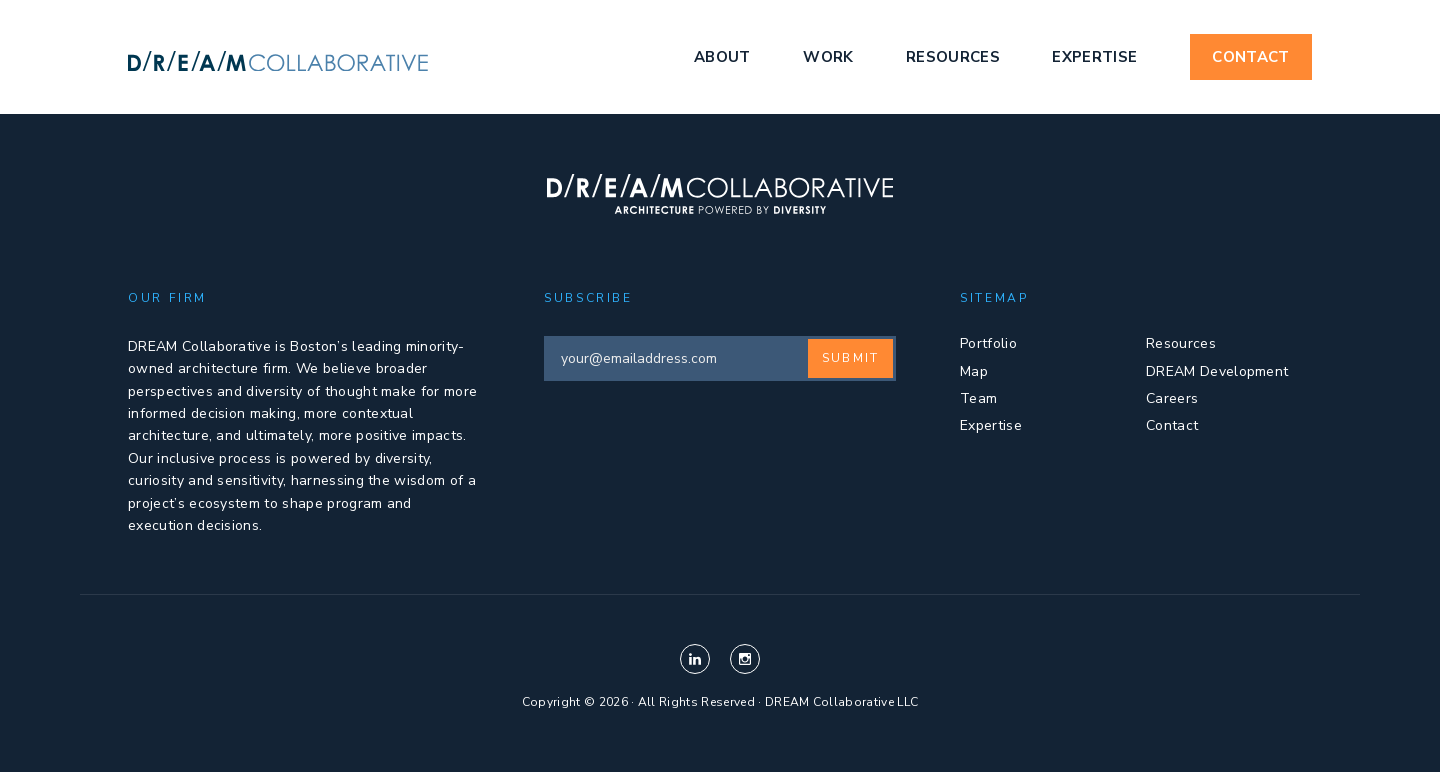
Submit (850, 358)
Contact (1250, 57)
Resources (953, 57)
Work (828, 57)
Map (974, 371)
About (722, 57)
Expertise (1094, 57)
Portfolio (988, 343)
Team (978, 398)
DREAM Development (1217, 371)
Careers (1172, 398)
